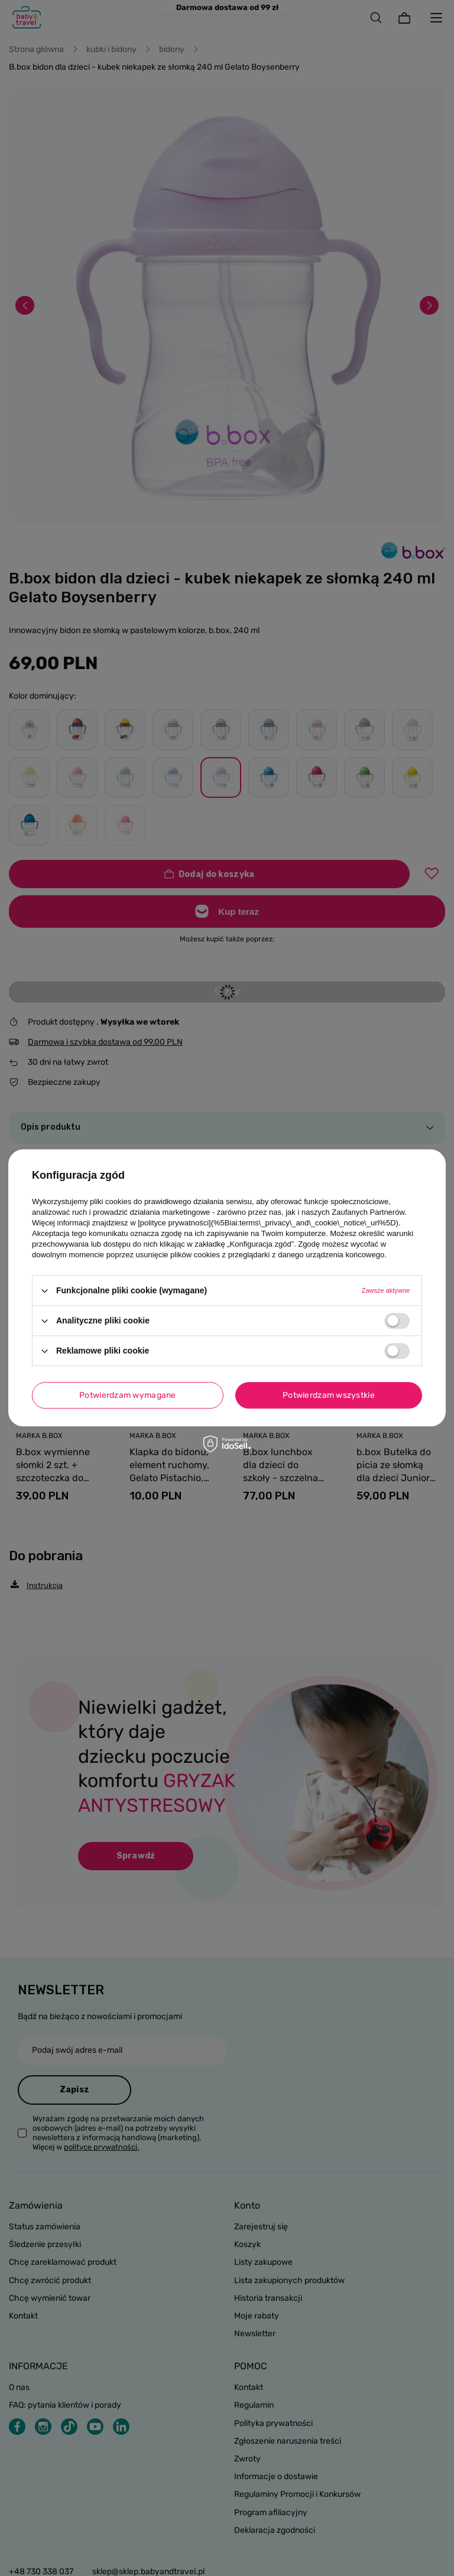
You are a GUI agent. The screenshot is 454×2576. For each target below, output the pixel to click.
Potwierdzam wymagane (127, 1395)
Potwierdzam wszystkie (329, 1395)
